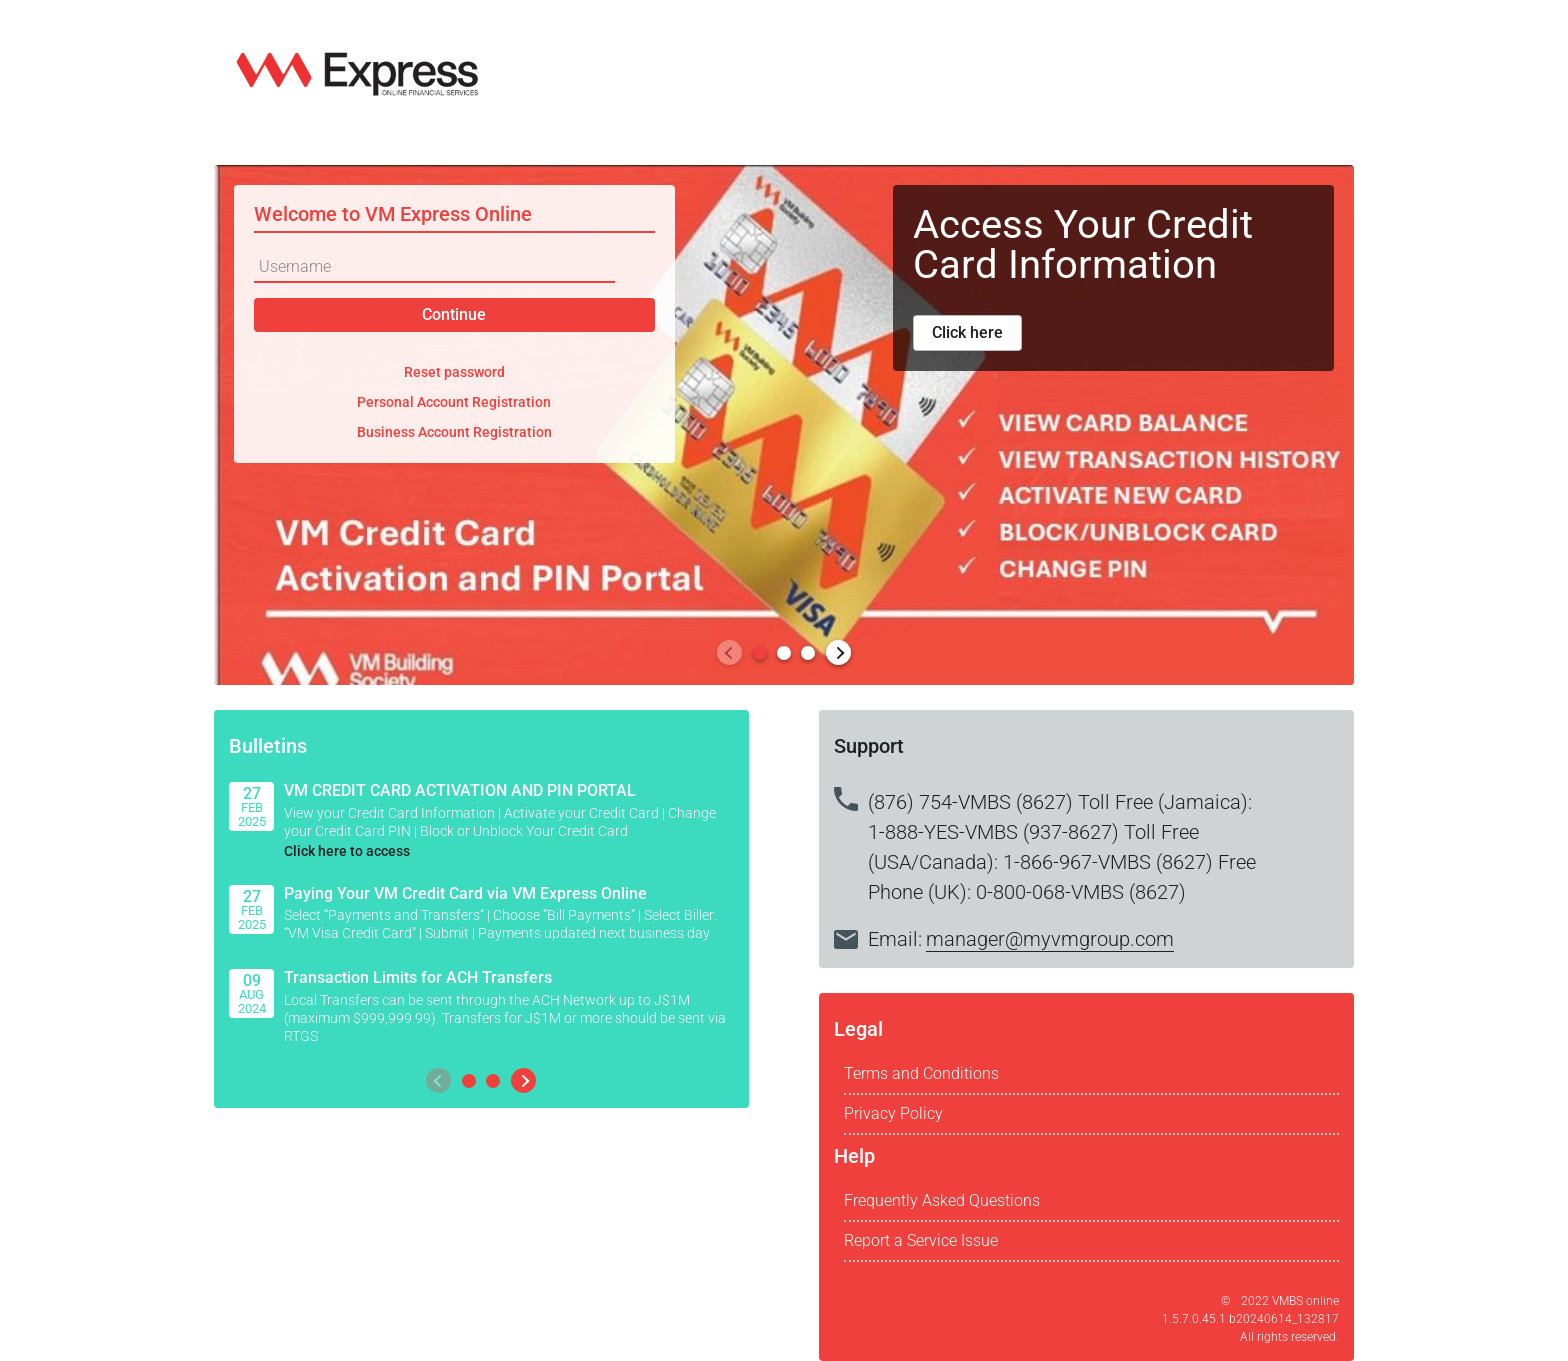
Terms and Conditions (921, 1073)
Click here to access (347, 852)
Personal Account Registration (454, 402)
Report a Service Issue (921, 1240)
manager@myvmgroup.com (1050, 939)
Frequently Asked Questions (942, 1200)
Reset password (454, 372)
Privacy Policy (893, 1113)
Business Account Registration (454, 432)
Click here (967, 332)
